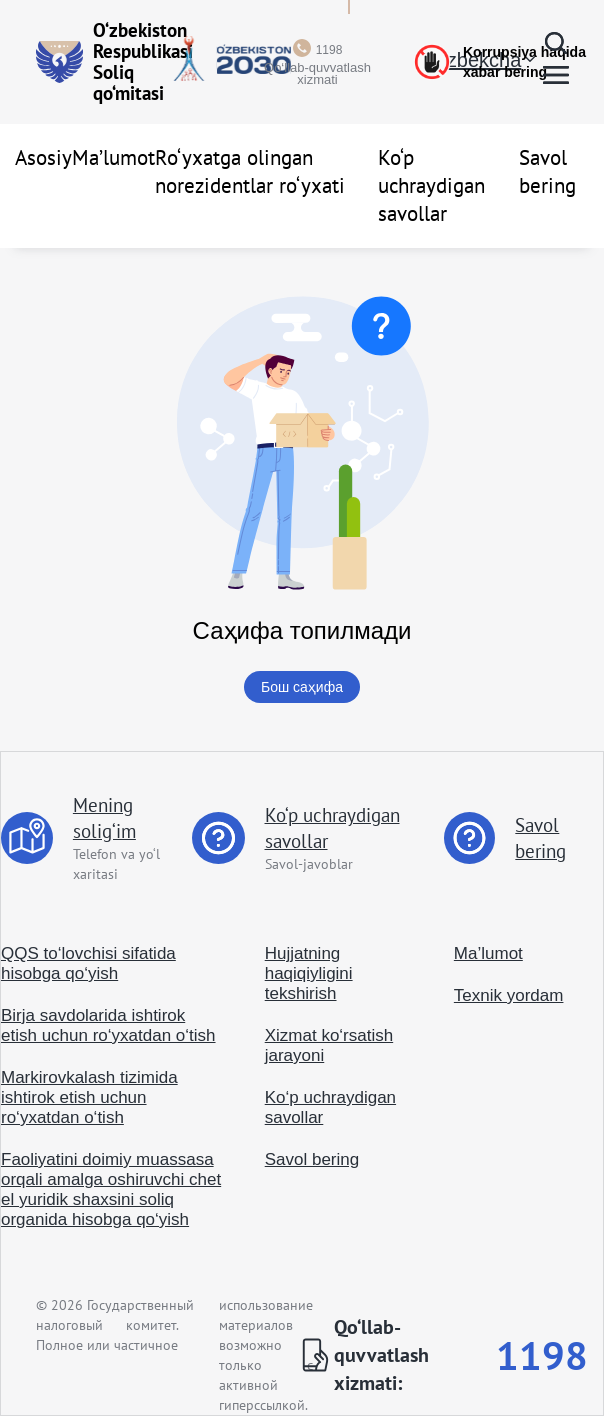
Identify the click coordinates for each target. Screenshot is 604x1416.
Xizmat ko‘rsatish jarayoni (329, 1045)
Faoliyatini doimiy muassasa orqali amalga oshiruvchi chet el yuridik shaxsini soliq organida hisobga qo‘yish (111, 1189)
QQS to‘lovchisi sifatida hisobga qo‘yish (88, 963)
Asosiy (43, 157)
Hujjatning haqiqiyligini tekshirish (309, 973)
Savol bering (547, 171)
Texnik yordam (509, 995)
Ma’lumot (113, 157)
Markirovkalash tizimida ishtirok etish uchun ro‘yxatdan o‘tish (89, 1097)
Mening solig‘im (104, 818)
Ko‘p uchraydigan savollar (431, 185)
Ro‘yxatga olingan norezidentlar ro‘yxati (250, 171)
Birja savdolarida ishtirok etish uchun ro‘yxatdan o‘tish (108, 1025)
